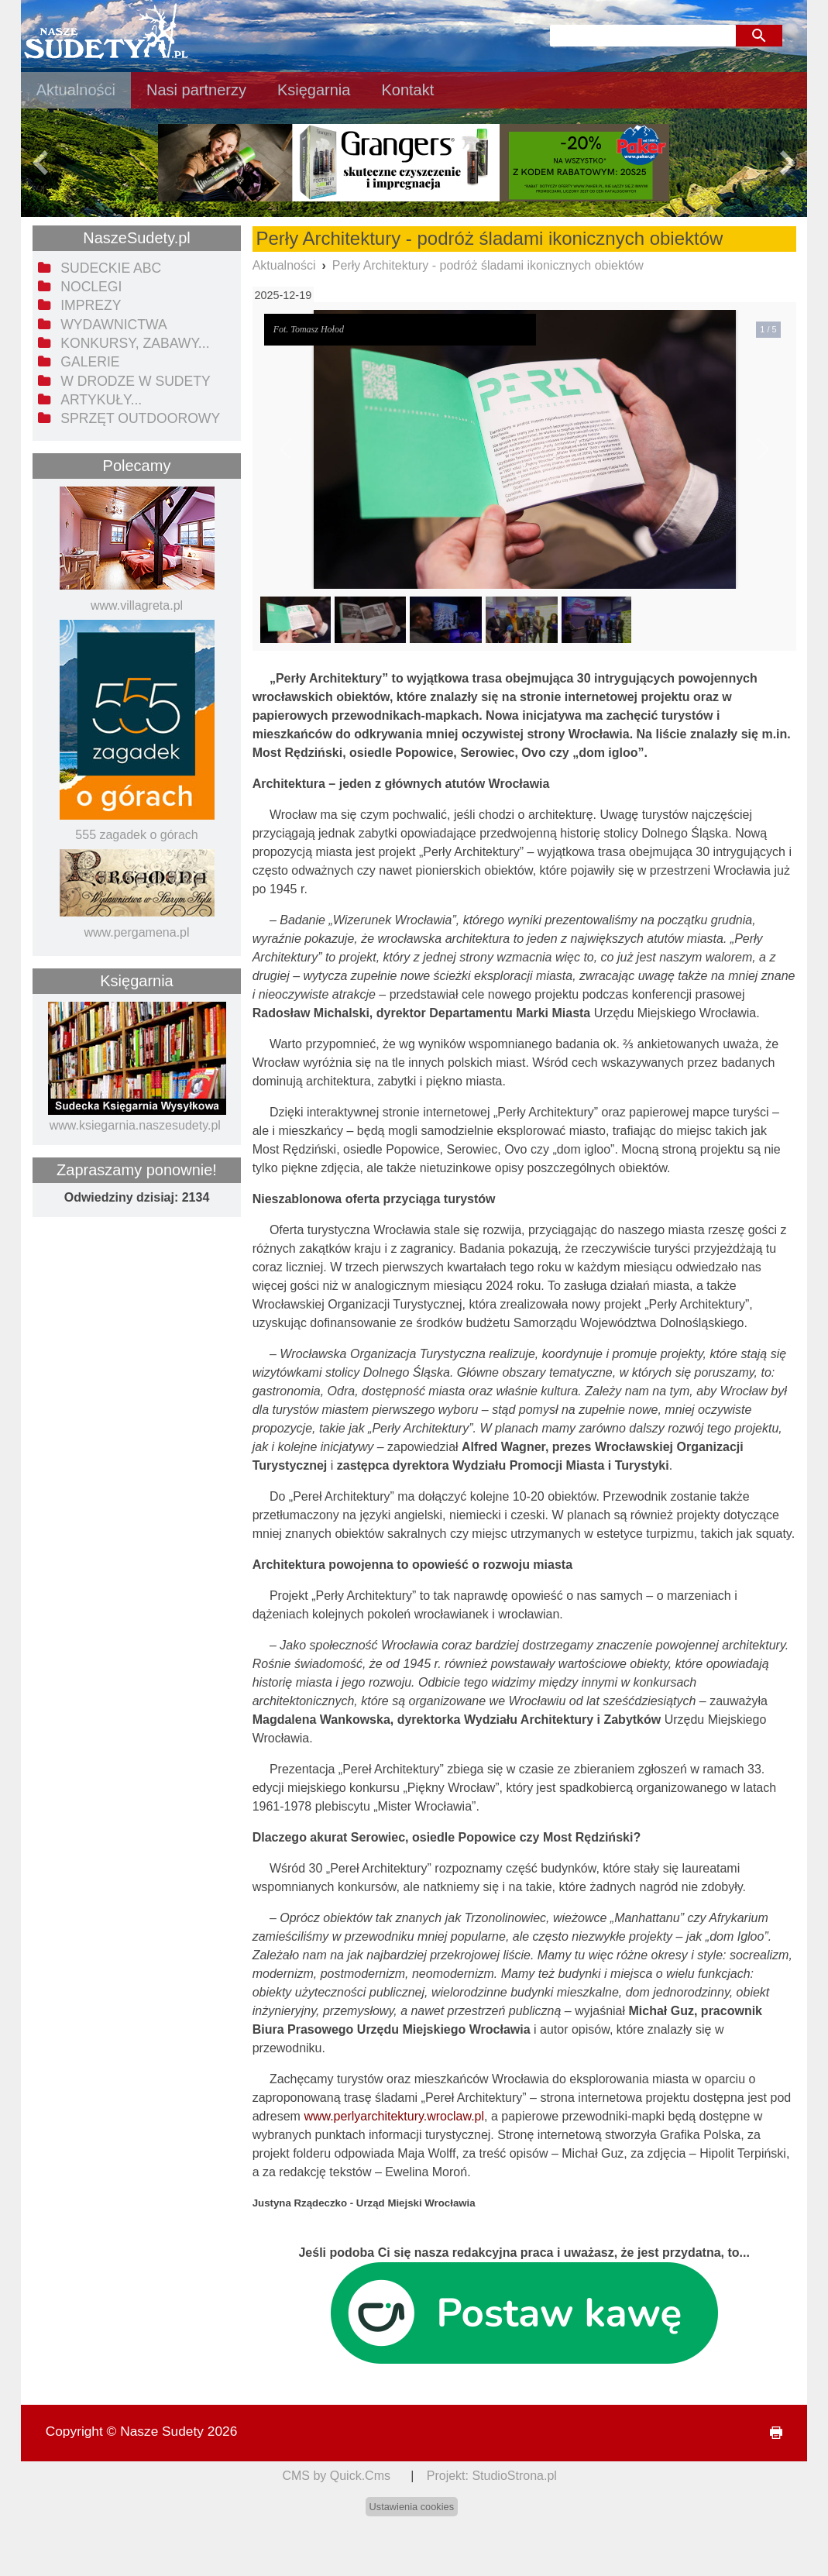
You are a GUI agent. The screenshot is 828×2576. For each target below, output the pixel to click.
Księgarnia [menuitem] (314, 89)
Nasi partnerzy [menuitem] (196, 89)
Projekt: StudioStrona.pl (492, 2475)
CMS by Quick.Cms (336, 2475)
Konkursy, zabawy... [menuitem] (134, 343)
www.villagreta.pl (137, 605)
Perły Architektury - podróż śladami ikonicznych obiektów (488, 265)
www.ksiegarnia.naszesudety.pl (135, 1125)
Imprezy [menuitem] (90, 305)
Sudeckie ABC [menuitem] (110, 268)
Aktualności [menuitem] (75, 89)
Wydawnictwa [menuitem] (113, 324)
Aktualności (284, 265)
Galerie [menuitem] (89, 362)
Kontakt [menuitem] (407, 89)
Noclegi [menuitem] (91, 286)
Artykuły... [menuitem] (101, 400)
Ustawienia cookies (412, 2506)
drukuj (770, 2433)
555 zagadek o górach (136, 834)
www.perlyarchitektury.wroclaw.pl (394, 2116)
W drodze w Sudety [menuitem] (135, 381)
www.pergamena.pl (136, 932)
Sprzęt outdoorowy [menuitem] (140, 418)
